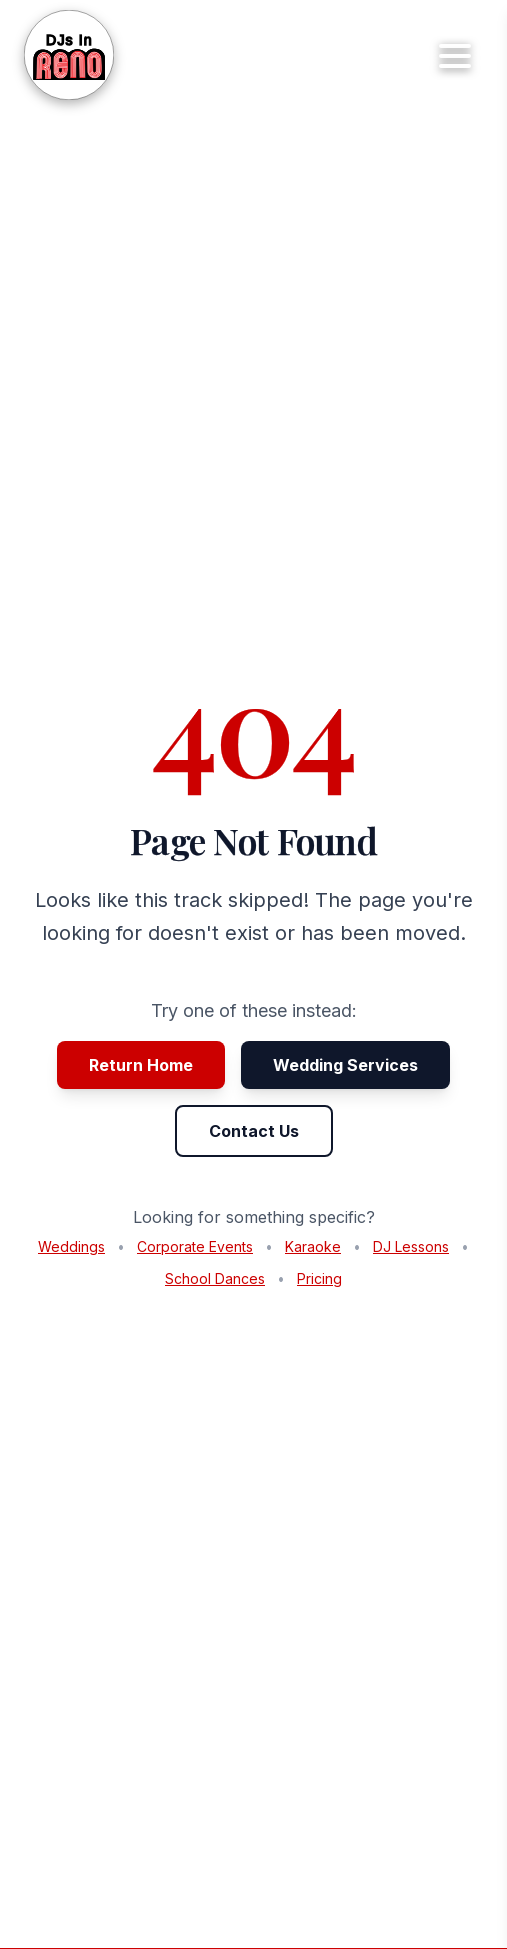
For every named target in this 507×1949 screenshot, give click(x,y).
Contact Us (254, 1131)
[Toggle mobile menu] (455, 56)
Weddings (71, 1246)
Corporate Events (195, 1246)
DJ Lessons (411, 1246)
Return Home (141, 1065)
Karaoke (313, 1246)
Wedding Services (345, 1065)
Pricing (319, 1278)
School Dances (215, 1278)
